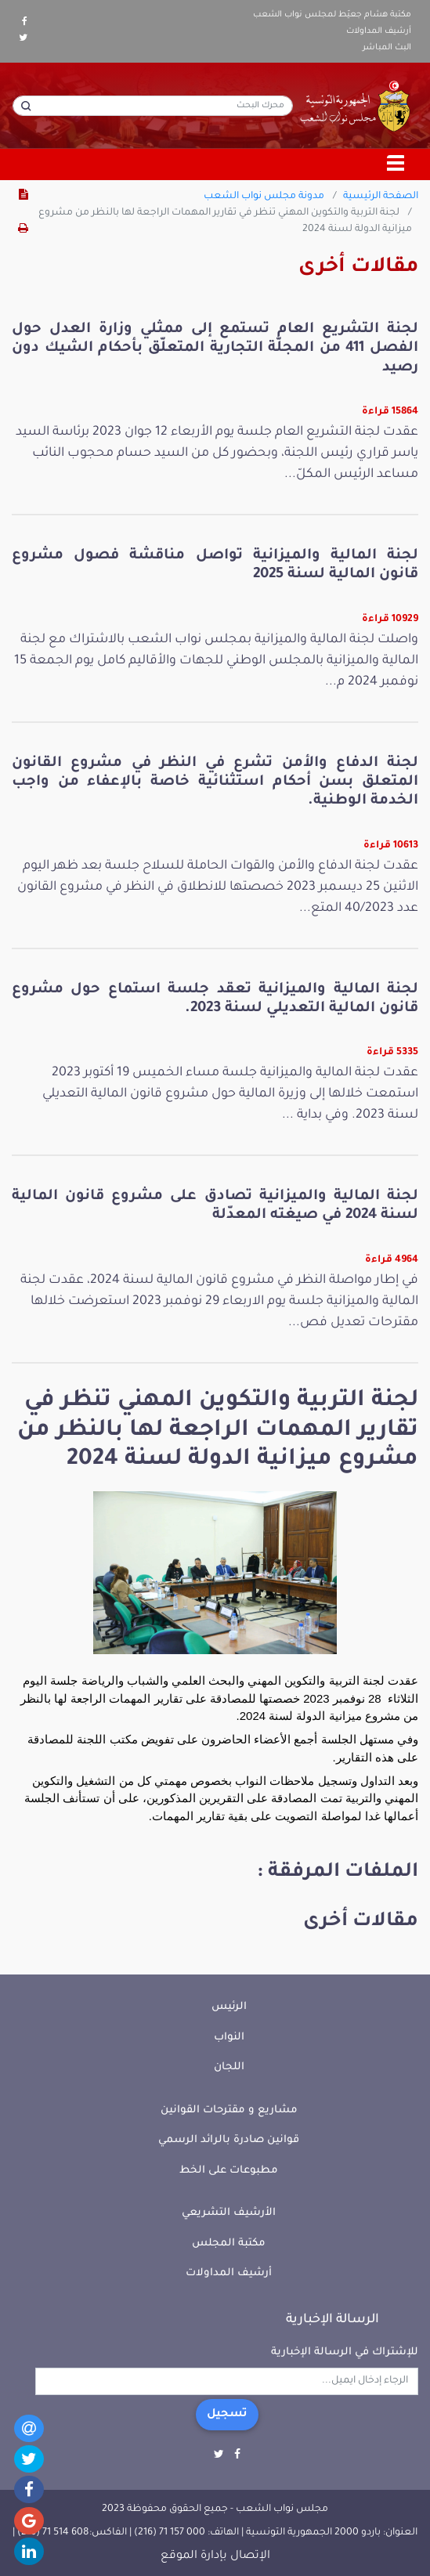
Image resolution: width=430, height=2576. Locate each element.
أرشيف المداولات (378, 31)
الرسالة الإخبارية (332, 2320)
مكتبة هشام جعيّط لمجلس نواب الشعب (332, 15)
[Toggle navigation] (396, 164)
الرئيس (229, 2007)
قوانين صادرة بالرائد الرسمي (228, 2140)
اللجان (229, 2067)
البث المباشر (387, 47)
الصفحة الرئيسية (380, 196)
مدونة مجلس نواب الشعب (264, 196)
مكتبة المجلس (229, 2243)
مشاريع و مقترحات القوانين (229, 2110)
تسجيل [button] (227, 2414)
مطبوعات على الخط (228, 2171)
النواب (229, 2037)
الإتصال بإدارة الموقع (215, 2556)
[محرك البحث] (153, 106)
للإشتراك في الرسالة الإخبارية (344, 2352)
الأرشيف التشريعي (229, 2213)
